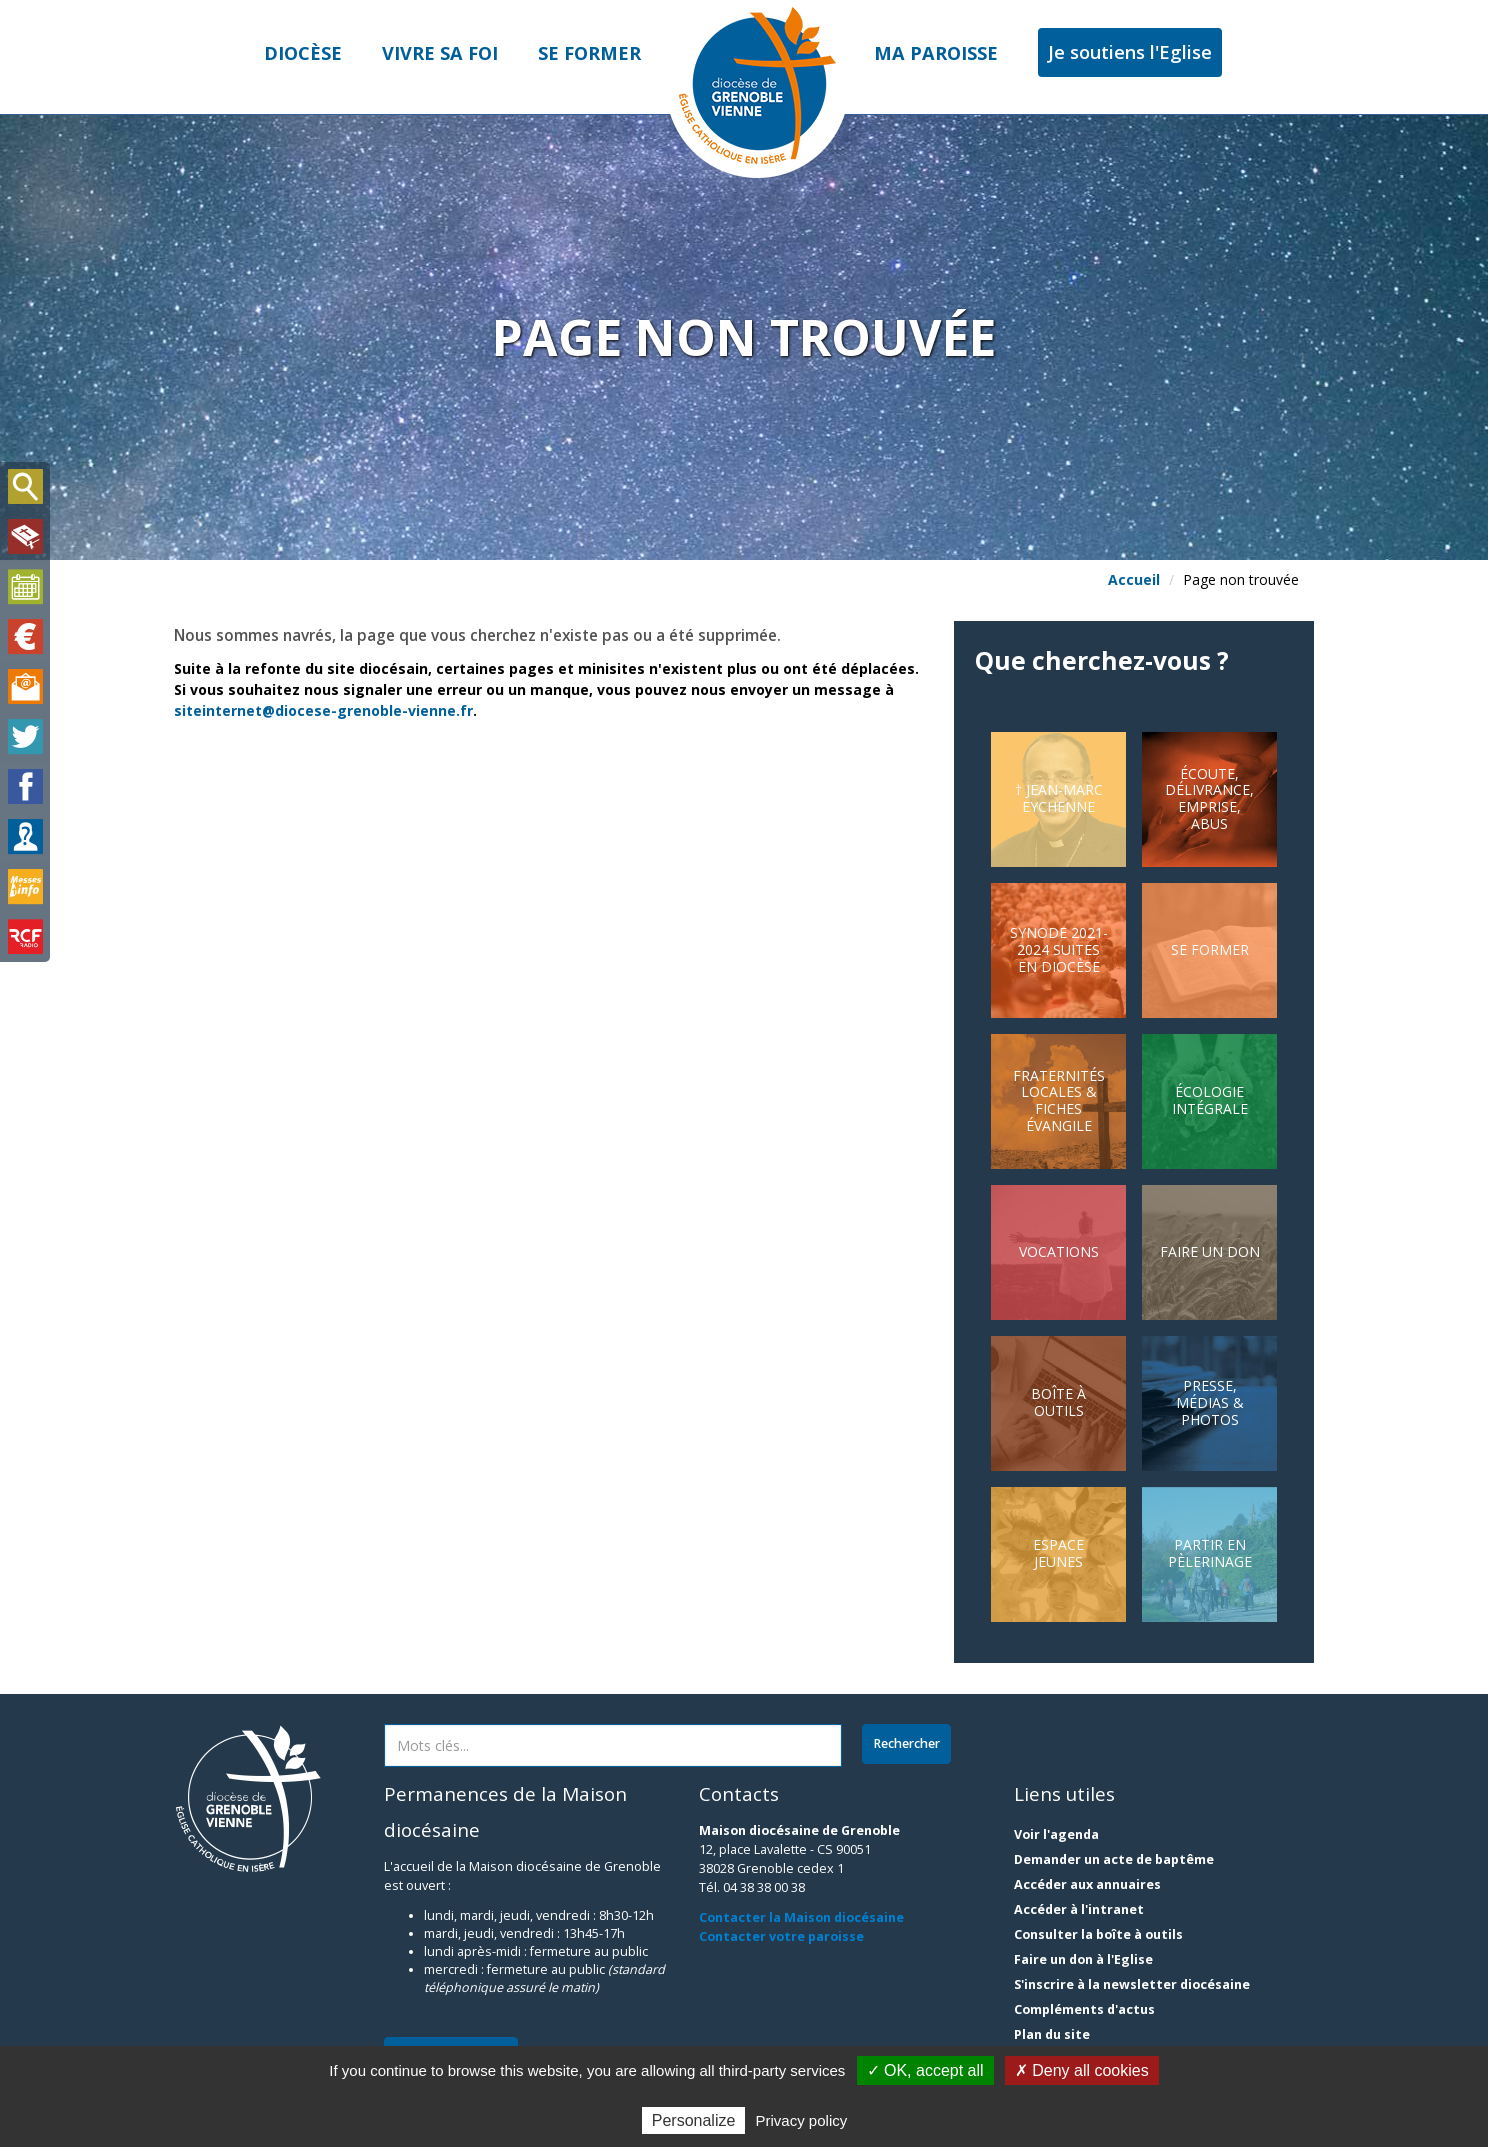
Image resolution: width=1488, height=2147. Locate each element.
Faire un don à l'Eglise (1083, 1959)
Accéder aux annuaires (1087, 1884)
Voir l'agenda (1056, 1834)
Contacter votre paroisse (781, 1936)
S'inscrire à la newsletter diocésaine (1132, 1984)
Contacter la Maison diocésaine (801, 1917)
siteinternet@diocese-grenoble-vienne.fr (323, 710)
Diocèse (303, 53)
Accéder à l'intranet (1079, 1909)
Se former (589, 53)
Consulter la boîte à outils (1098, 1934)
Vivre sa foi (440, 53)
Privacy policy (802, 2120)
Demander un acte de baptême (1114, 1859)
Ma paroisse (936, 53)
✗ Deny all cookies (1082, 2070)
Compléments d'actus (1084, 2009)
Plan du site (1052, 2034)
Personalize (694, 2120)
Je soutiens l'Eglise (1130, 52)
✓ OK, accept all (925, 2070)
